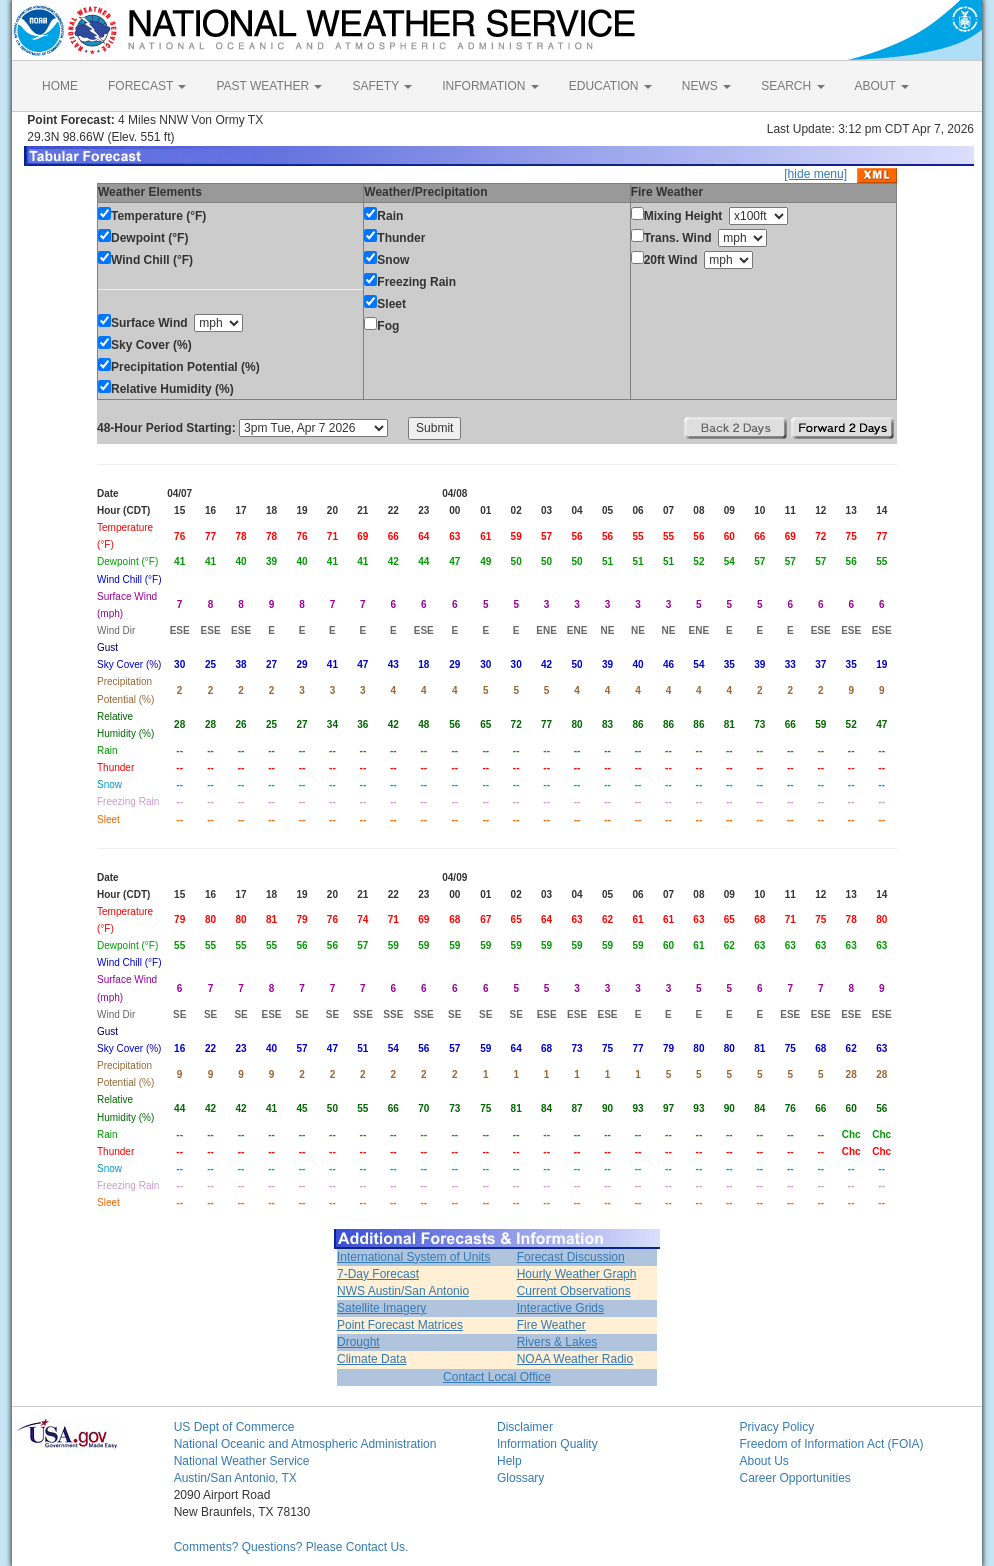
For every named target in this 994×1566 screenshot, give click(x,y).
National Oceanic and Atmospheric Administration (305, 1444)
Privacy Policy (776, 1427)
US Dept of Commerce (234, 1427)
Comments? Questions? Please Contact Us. (291, 1547)
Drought (358, 1342)
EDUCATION (610, 86)
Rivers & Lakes (557, 1342)
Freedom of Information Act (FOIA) (831, 1444)
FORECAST (147, 86)
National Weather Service (242, 1461)
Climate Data (371, 1359)
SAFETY (382, 86)
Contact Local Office (497, 1377)
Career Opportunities (794, 1478)
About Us (763, 1461)
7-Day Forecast (378, 1274)
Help (509, 1461)
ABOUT (882, 86)
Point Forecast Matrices (400, 1325)
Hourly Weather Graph (577, 1274)
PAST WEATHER (269, 86)
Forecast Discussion (571, 1257)
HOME (60, 86)
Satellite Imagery (381, 1308)
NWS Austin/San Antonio (403, 1291)
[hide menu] (815, 174)
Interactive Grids (560, 1308)
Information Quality (547, 1444)
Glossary (520, 1478)
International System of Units (413, 1257)
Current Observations (574, 1291)
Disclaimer (525, 1427)
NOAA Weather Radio (575, 1359)
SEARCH (792, 86)
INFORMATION (490, 86)
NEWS (706, 86)
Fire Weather (551, 1325)
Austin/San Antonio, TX (235, 1478)
